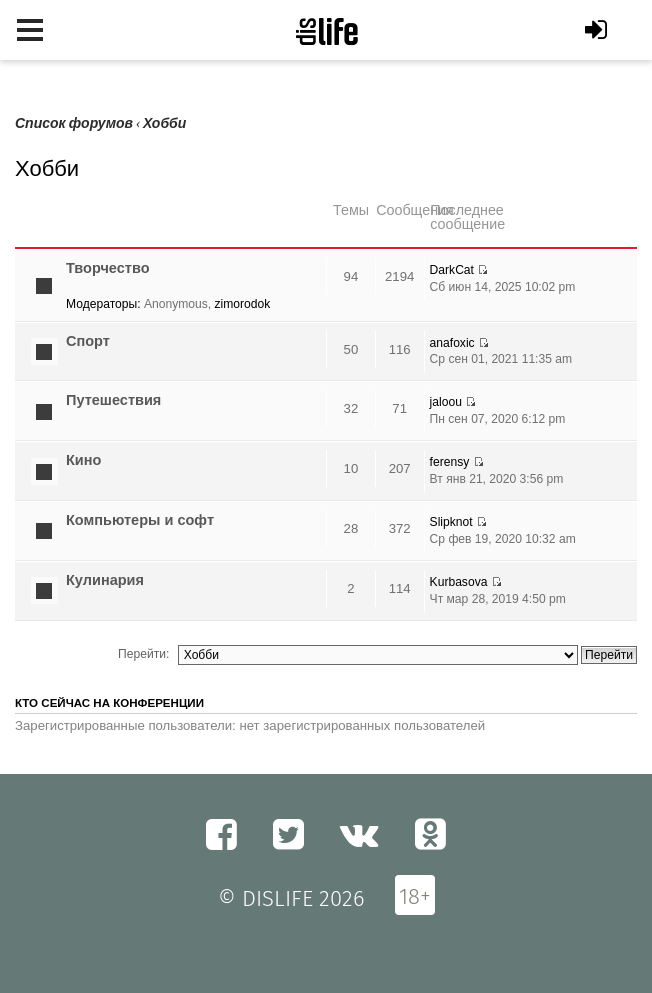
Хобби (164, 123)
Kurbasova (459, 582)
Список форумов (74, 123)
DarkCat (452, 270)
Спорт (88, 341)
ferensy (450, 462)
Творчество (108, 268)
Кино (83, 460)
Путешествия (113, 400)
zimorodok (243, 304)
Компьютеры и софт (140, 520)
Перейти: (143, 654)
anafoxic (452, 343)
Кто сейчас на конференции (109, 703)
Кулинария (105, 580)
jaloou (446, 402)
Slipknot (451, 522)
